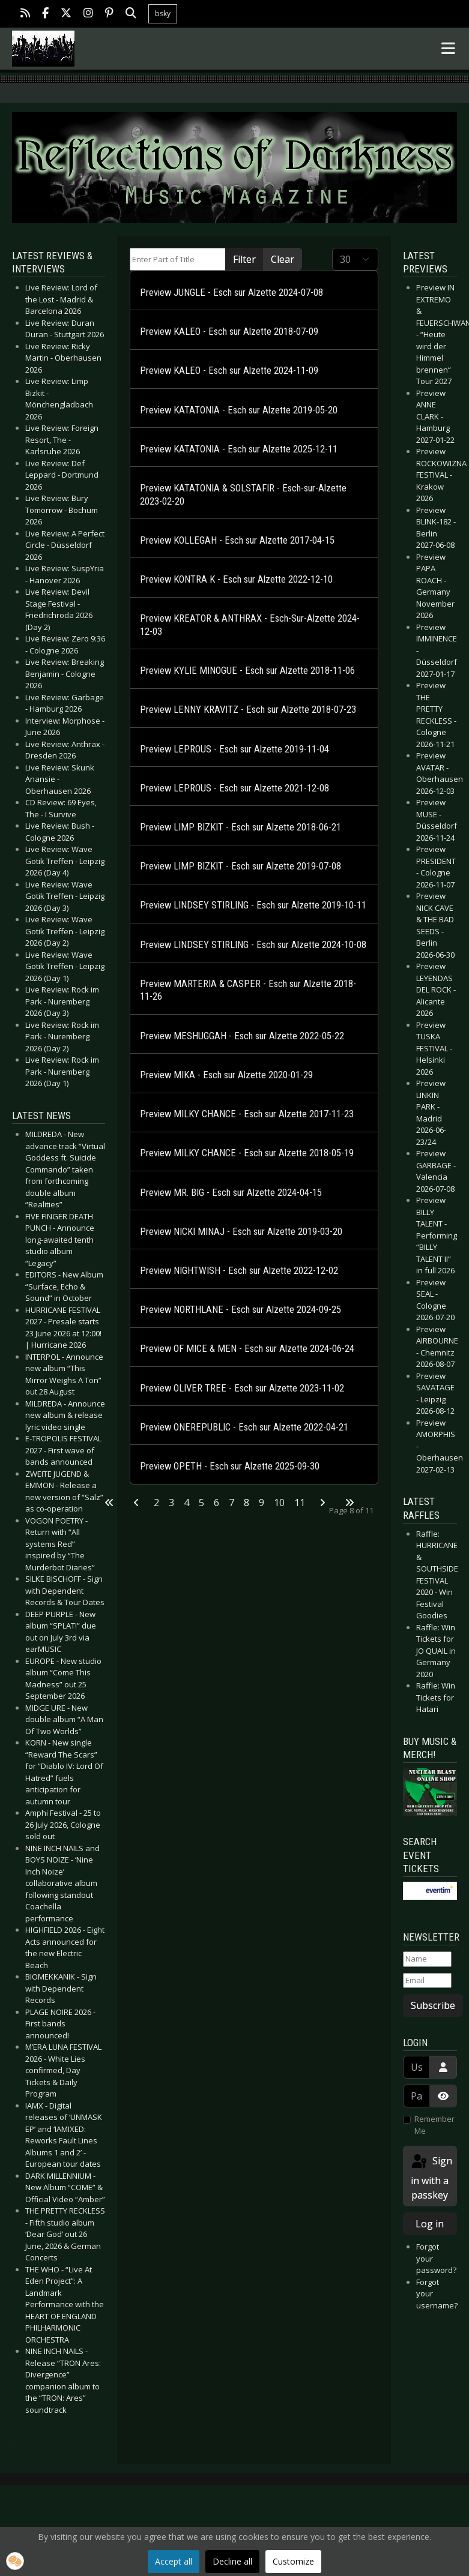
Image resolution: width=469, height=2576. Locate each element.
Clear (282, 259)
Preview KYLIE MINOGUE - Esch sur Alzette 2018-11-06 (247, 670)
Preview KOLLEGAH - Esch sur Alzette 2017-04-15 (237, 540)
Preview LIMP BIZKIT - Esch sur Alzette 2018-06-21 (240, 827)
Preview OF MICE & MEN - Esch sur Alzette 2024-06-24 (247, 1348)
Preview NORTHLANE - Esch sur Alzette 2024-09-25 (240, 1309)
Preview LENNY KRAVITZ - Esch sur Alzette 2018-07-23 (248, 709)
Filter (244, 259)
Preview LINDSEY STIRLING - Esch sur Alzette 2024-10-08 (253, 944)
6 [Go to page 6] (216, 1502)
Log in (430, 2223)
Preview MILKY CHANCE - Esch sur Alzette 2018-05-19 (247, 1153)
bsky (163, 13)
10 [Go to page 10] (279, 1502)
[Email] (427, 1981)
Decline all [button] (232, 2561)
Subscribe (433, 2005)
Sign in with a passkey (431, 2177)
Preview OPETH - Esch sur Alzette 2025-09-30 (229, 1466)
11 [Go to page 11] (299, 1502)
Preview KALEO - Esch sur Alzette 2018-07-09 (229, 331)
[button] (15, 2561)
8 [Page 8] (246, 1502)
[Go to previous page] (136, 1502)
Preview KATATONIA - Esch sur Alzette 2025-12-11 (238, 449)
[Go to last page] (349, 1502)
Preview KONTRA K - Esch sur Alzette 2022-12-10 (236, 579)
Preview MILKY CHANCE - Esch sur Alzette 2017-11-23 (247, 1114)
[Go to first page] (109, 1502)
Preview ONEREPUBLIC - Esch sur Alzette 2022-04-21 (244, 1427)
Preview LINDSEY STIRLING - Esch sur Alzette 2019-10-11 (253, 905)
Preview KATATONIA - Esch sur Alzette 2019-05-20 (238, 410)
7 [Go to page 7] (231, 1502)
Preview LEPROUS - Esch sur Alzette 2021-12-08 (234, 788)
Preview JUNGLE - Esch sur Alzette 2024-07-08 (231, 292)
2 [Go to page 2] (156, 1502)
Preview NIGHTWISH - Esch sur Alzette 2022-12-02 (239, 1270)
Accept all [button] (173, 2561)
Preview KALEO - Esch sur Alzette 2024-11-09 (229, 370)
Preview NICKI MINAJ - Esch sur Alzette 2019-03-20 (241, 1231)
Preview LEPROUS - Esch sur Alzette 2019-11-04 (234, 749)
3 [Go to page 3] (171, 1502)
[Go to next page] (322, 1502)
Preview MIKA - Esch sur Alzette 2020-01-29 (226, 1075)
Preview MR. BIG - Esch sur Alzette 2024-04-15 (231, 1192)
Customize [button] (293, 2561)
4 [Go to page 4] (186, 1502)
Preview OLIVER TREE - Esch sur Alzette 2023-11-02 (242, 1388)
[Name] (427, 1959)
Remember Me (434, 2124)
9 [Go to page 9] (261, 1502)
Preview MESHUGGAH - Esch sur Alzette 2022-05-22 (242, 1036)
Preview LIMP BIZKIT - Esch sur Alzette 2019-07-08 (240, 866)
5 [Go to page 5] (201, 1502)
